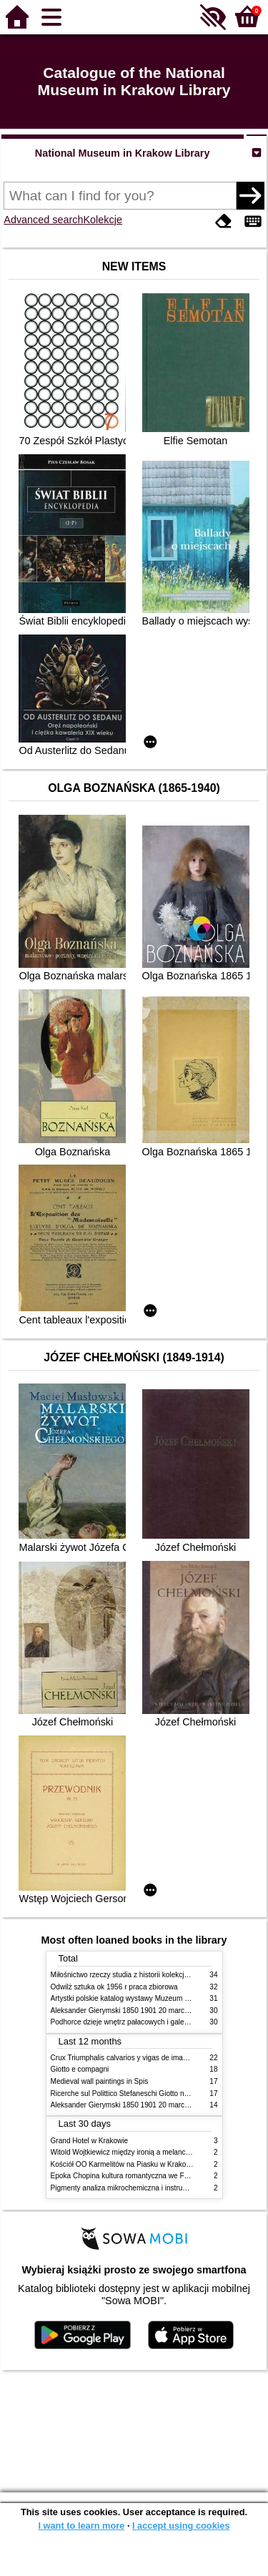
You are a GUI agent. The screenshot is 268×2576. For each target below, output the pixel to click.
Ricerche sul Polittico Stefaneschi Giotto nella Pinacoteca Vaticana (157, 2093)
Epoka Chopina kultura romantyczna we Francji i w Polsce (143, 2176)
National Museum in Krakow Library (122, 153)
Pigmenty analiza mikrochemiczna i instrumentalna (131, 2188)
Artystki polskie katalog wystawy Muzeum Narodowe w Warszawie (156, 1998)
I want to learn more (81, 2525)
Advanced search (43, 219)
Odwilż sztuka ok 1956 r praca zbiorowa (114, 1987)
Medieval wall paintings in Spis (100, 2081)
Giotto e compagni (80, 2069)
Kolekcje (103, 219)
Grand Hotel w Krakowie (90, 2141)
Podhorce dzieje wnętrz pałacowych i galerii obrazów (135, 2022)
